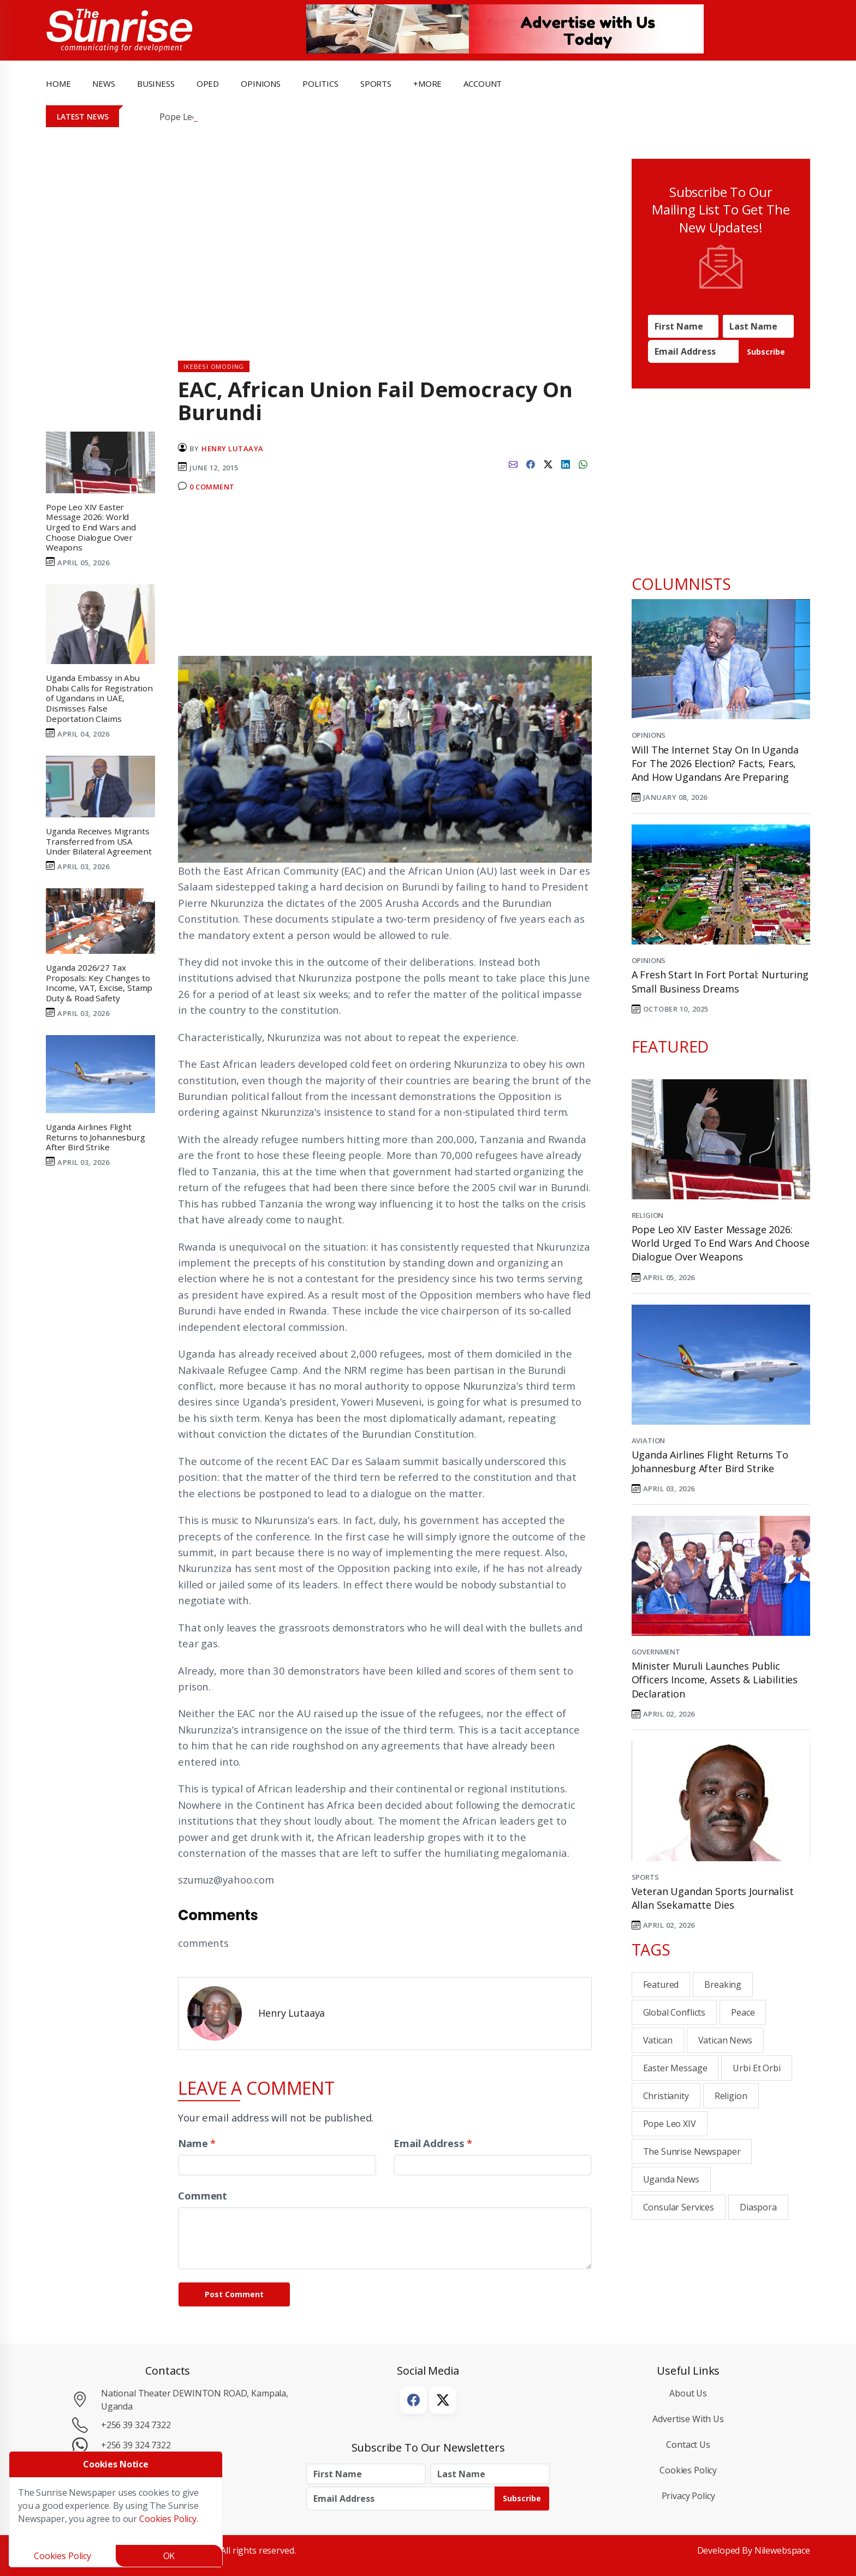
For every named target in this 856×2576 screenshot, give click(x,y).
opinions (261, 83)
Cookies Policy (688, 2470)
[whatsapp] (583, 463)
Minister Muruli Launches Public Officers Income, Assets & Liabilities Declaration (715, 1679)
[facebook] (530, 463)
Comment (202, 2195)
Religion (648, 1215)
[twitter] (548, 463)
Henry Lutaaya (232, 448)
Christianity (666, 2096)
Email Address (433, 2143)
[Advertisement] (385, 579)
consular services (679, 2207)
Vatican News (725, 2040)
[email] (513, 463)
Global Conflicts (674, 2012)
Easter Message (675, 2068)
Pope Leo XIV (669, 2124)
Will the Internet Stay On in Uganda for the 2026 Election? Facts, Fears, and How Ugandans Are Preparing (715, 763)
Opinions (649, 735)
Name (197, 2143)
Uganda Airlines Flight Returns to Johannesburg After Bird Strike (710, 1461)
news (103, 83)
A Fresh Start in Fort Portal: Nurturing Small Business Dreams (720, 981)
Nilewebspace (782, 2550)
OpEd (208, 83)
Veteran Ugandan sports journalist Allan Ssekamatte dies (713, 1898)
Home (58, 83)
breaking (722, 1985)
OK (169, 2556)
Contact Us (688, 2444)
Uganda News (671, 2179)
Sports (375, 83)
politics (320, 83)
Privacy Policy (688, 2496)
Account (482, 83)
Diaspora (758, 2207)
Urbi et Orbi (756, 2068)
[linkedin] (565, 463)
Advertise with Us (688, 2419)
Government (656, 1652)
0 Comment (212, 487)
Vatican (658, 2040)
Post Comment (234, 2294)
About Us (688, 2393)
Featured (661, 1985)
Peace (742, 2012)
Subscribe (766, 351)
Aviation (648, 1440)
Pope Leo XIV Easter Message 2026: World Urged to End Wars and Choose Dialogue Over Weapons (721, 1243)
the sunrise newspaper (692, 2151)
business (156, 83)
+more (427, 83)
